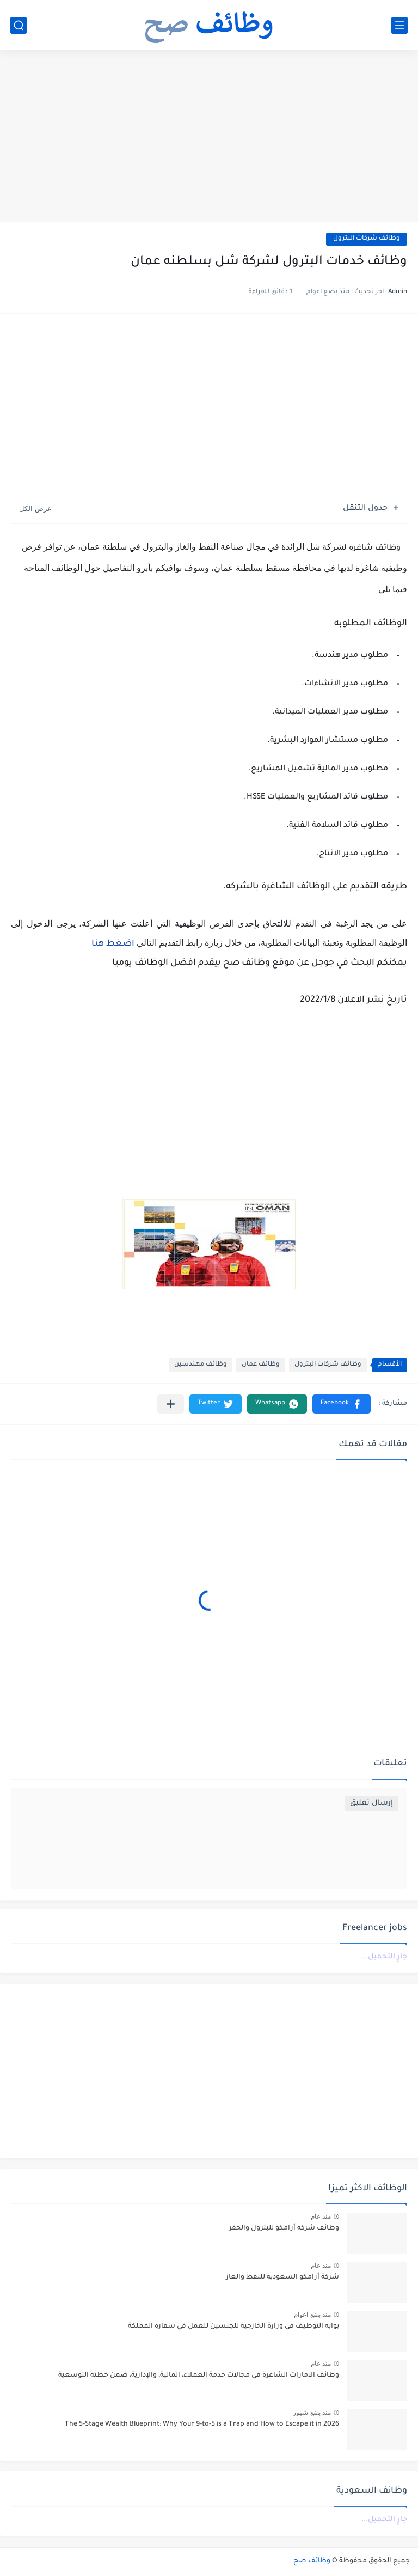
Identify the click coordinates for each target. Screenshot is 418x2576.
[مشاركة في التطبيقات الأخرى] (170, 1404)
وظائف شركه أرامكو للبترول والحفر (284, 2228)
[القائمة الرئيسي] (399, 25)
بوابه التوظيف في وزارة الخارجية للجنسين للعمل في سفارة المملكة (233, 2326)
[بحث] (18, 25)
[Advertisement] (209, 137)
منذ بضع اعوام (312, 2314)
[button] (341, 1404)
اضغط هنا (111, 944)
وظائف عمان (261, 1364)
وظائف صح (311, 2561)
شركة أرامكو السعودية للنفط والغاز (282, 2277)
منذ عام (321, 2216)
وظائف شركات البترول (366, 238)
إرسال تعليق (371, 1803)
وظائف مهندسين (200, 1364)
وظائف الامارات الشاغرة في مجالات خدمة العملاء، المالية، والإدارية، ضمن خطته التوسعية (198, 2375)
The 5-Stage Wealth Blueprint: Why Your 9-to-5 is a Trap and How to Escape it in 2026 (202, 2424)
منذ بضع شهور (312, 2412)
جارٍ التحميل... (384, 1957)
